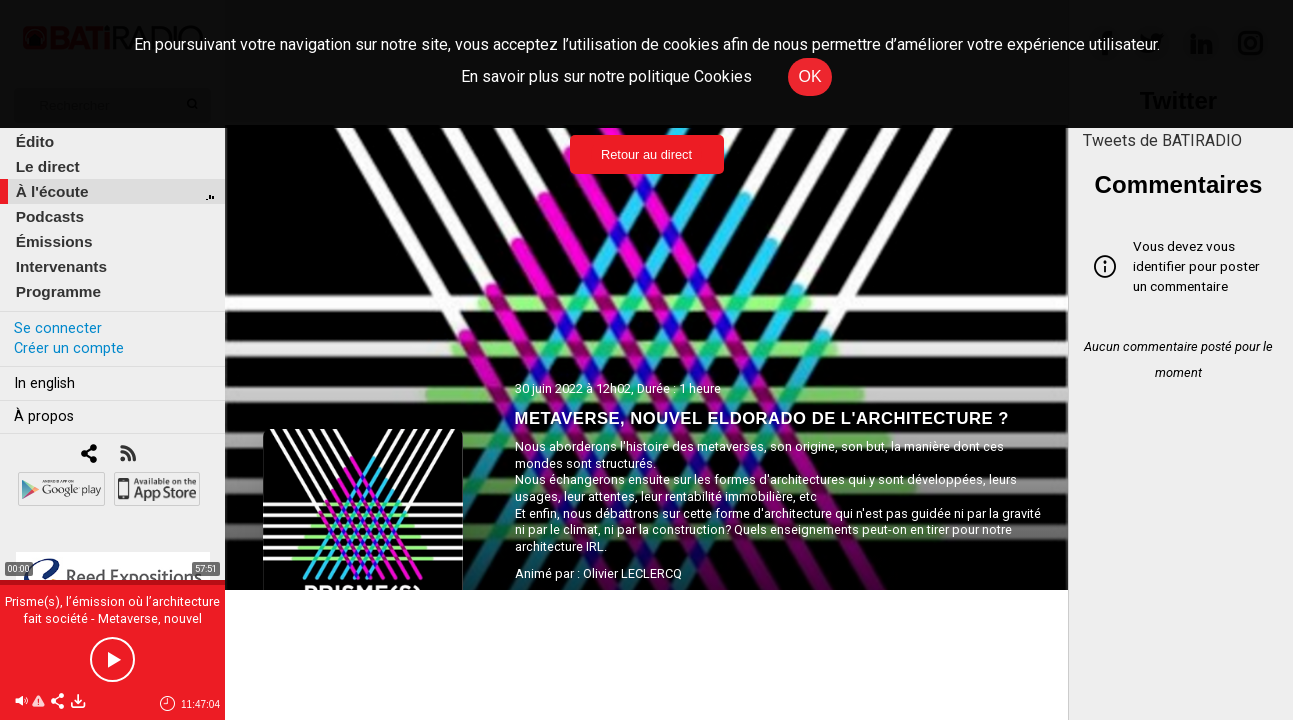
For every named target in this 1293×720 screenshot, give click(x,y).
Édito (35, 141)
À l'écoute (52, 191)
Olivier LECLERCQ (632, 573)
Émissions (54, 241)
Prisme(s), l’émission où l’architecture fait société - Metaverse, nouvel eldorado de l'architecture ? (112, 618)
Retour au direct (646, 154)
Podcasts (50, 216)
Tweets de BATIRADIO (1162, 140)
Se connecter (58, 328)
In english (44, 383)
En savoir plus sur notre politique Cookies (606, 76)
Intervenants (61, 266)
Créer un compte (69, 348)
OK (809, 76)
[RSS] (127, 455)
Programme (58, 291)
